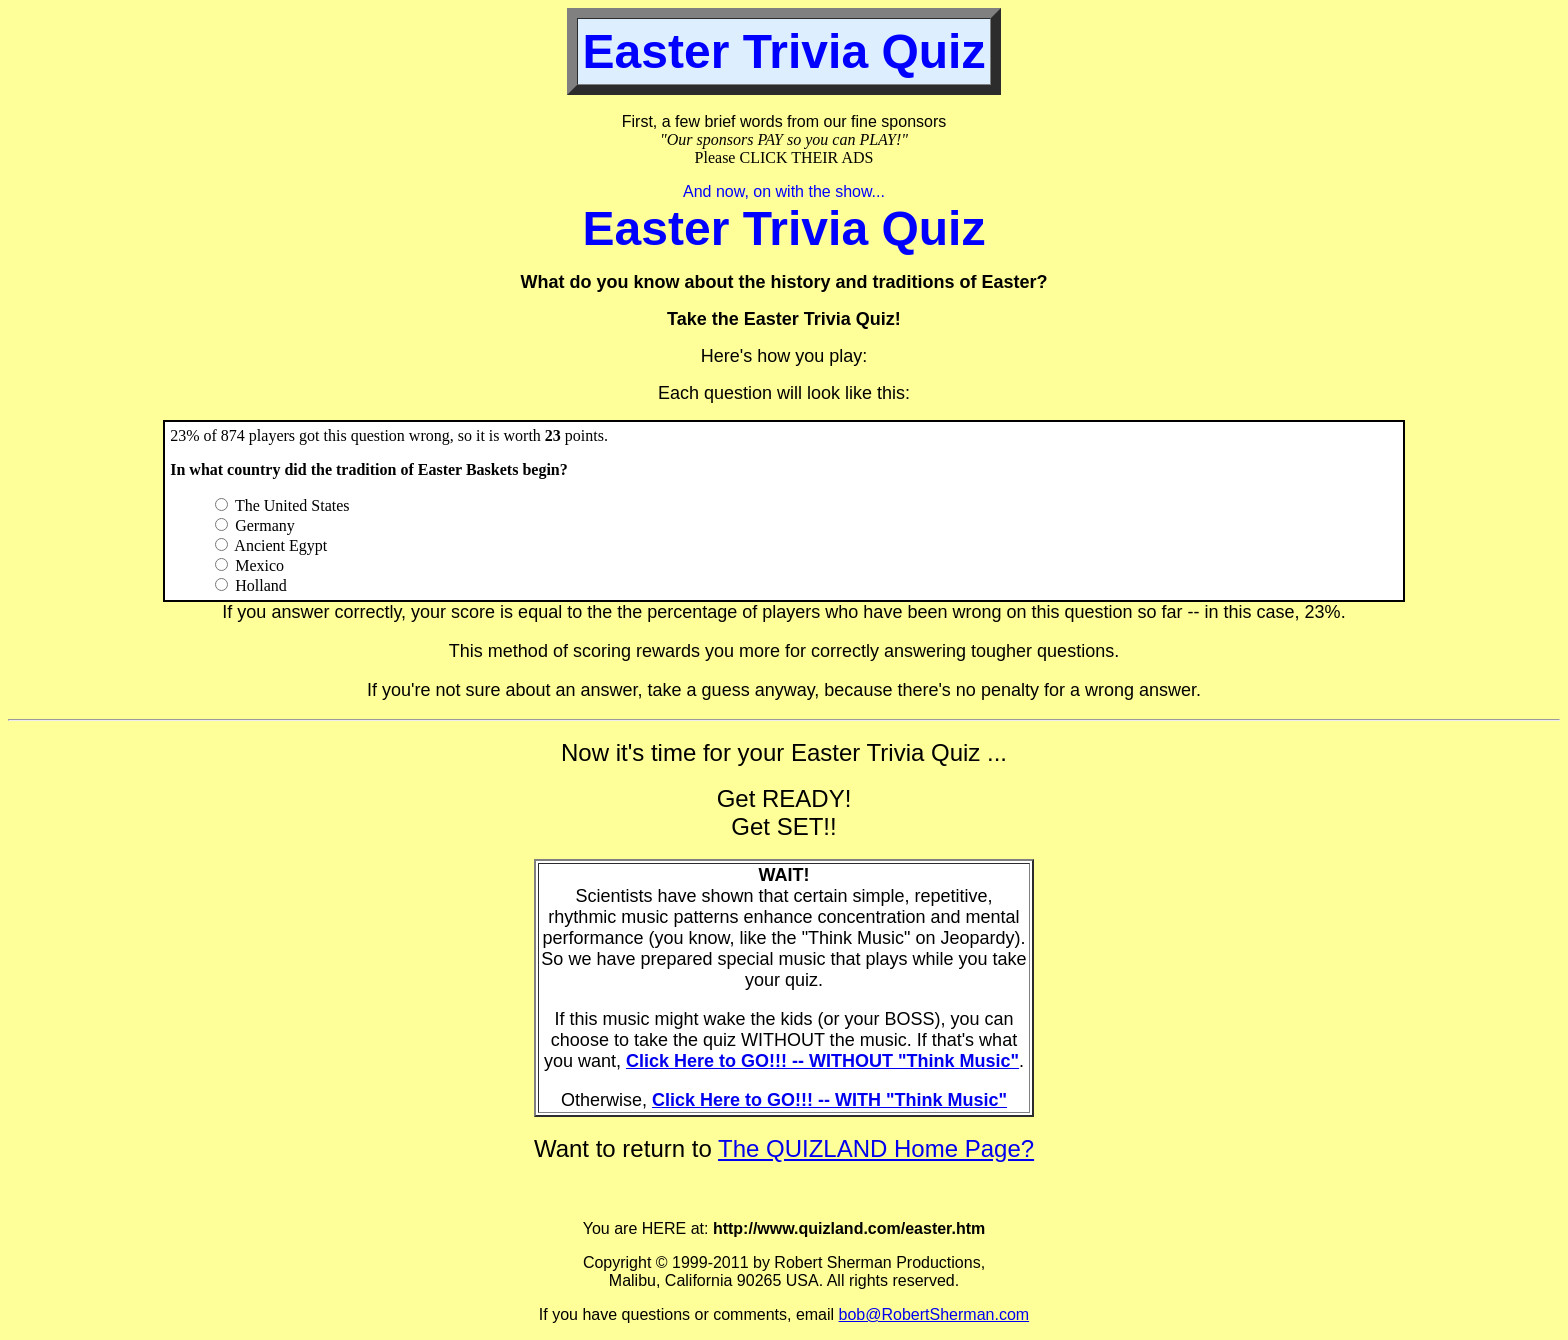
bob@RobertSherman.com (934, 1314)
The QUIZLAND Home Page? (876, 1148)
